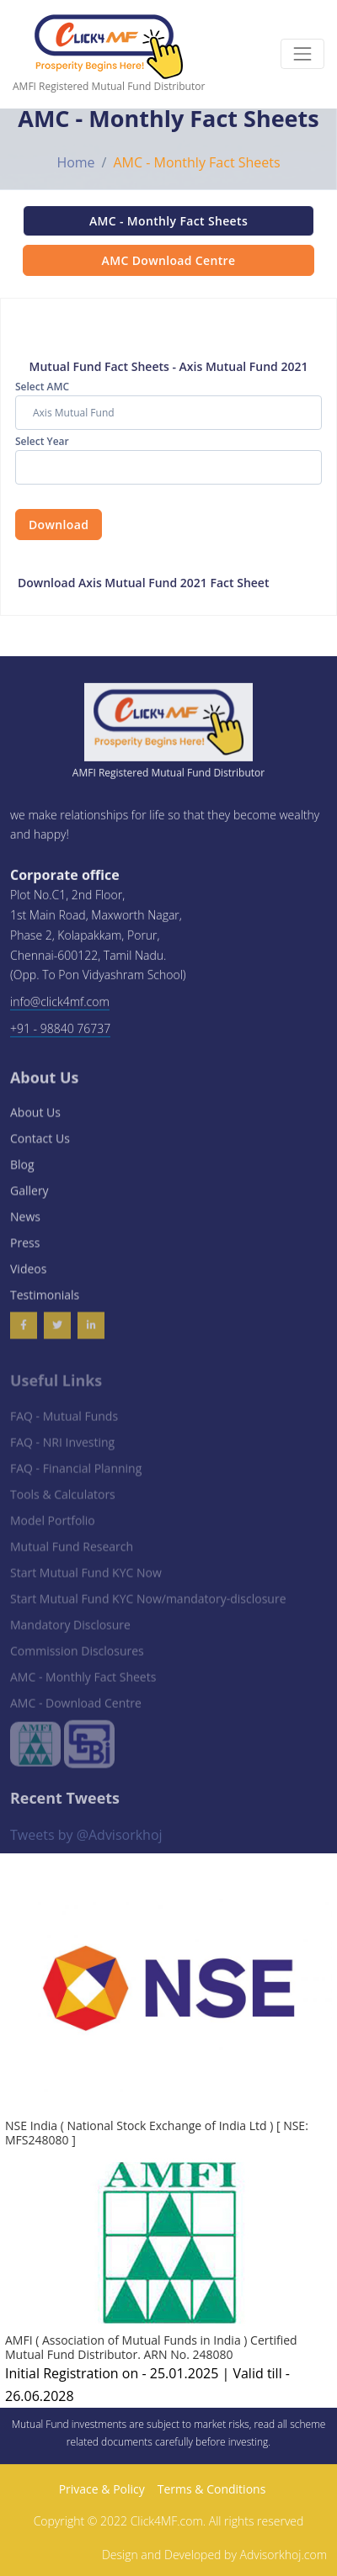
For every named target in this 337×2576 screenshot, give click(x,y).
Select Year (42, 441)
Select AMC (42, 386)
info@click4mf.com (60, 1006)
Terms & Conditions (212, 2489)
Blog (22, 1171)
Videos (28, 1276)
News (25, 1224)
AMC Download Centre (169, 260)
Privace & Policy (102, 2489)
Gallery (29, 1198)
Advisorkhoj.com (284, 2555)
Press (25, 1250)
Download (58, 525)
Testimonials (44, 1302)
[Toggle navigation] (302, 54)
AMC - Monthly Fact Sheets (168, 221)
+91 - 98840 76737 (60, 1032)
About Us (35, 1119)
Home (75, 162)
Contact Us (40, 1145)
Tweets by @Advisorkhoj (86, 1837)
